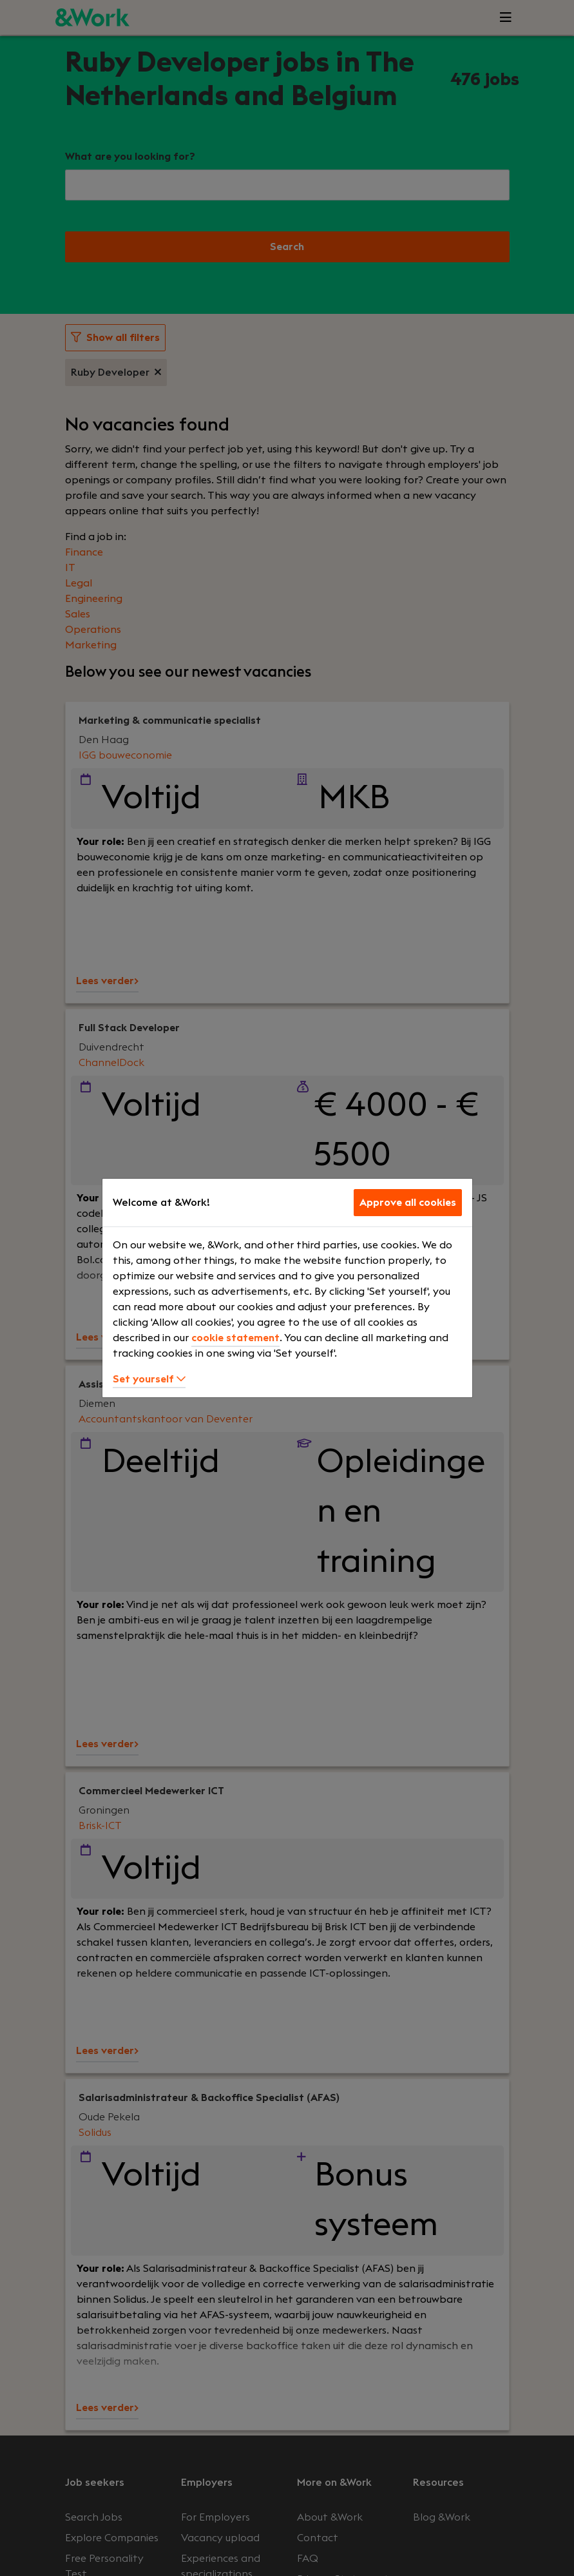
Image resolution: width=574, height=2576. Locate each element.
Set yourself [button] (149, 1379)
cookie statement (235, 1338)
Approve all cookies (407, 1202)
